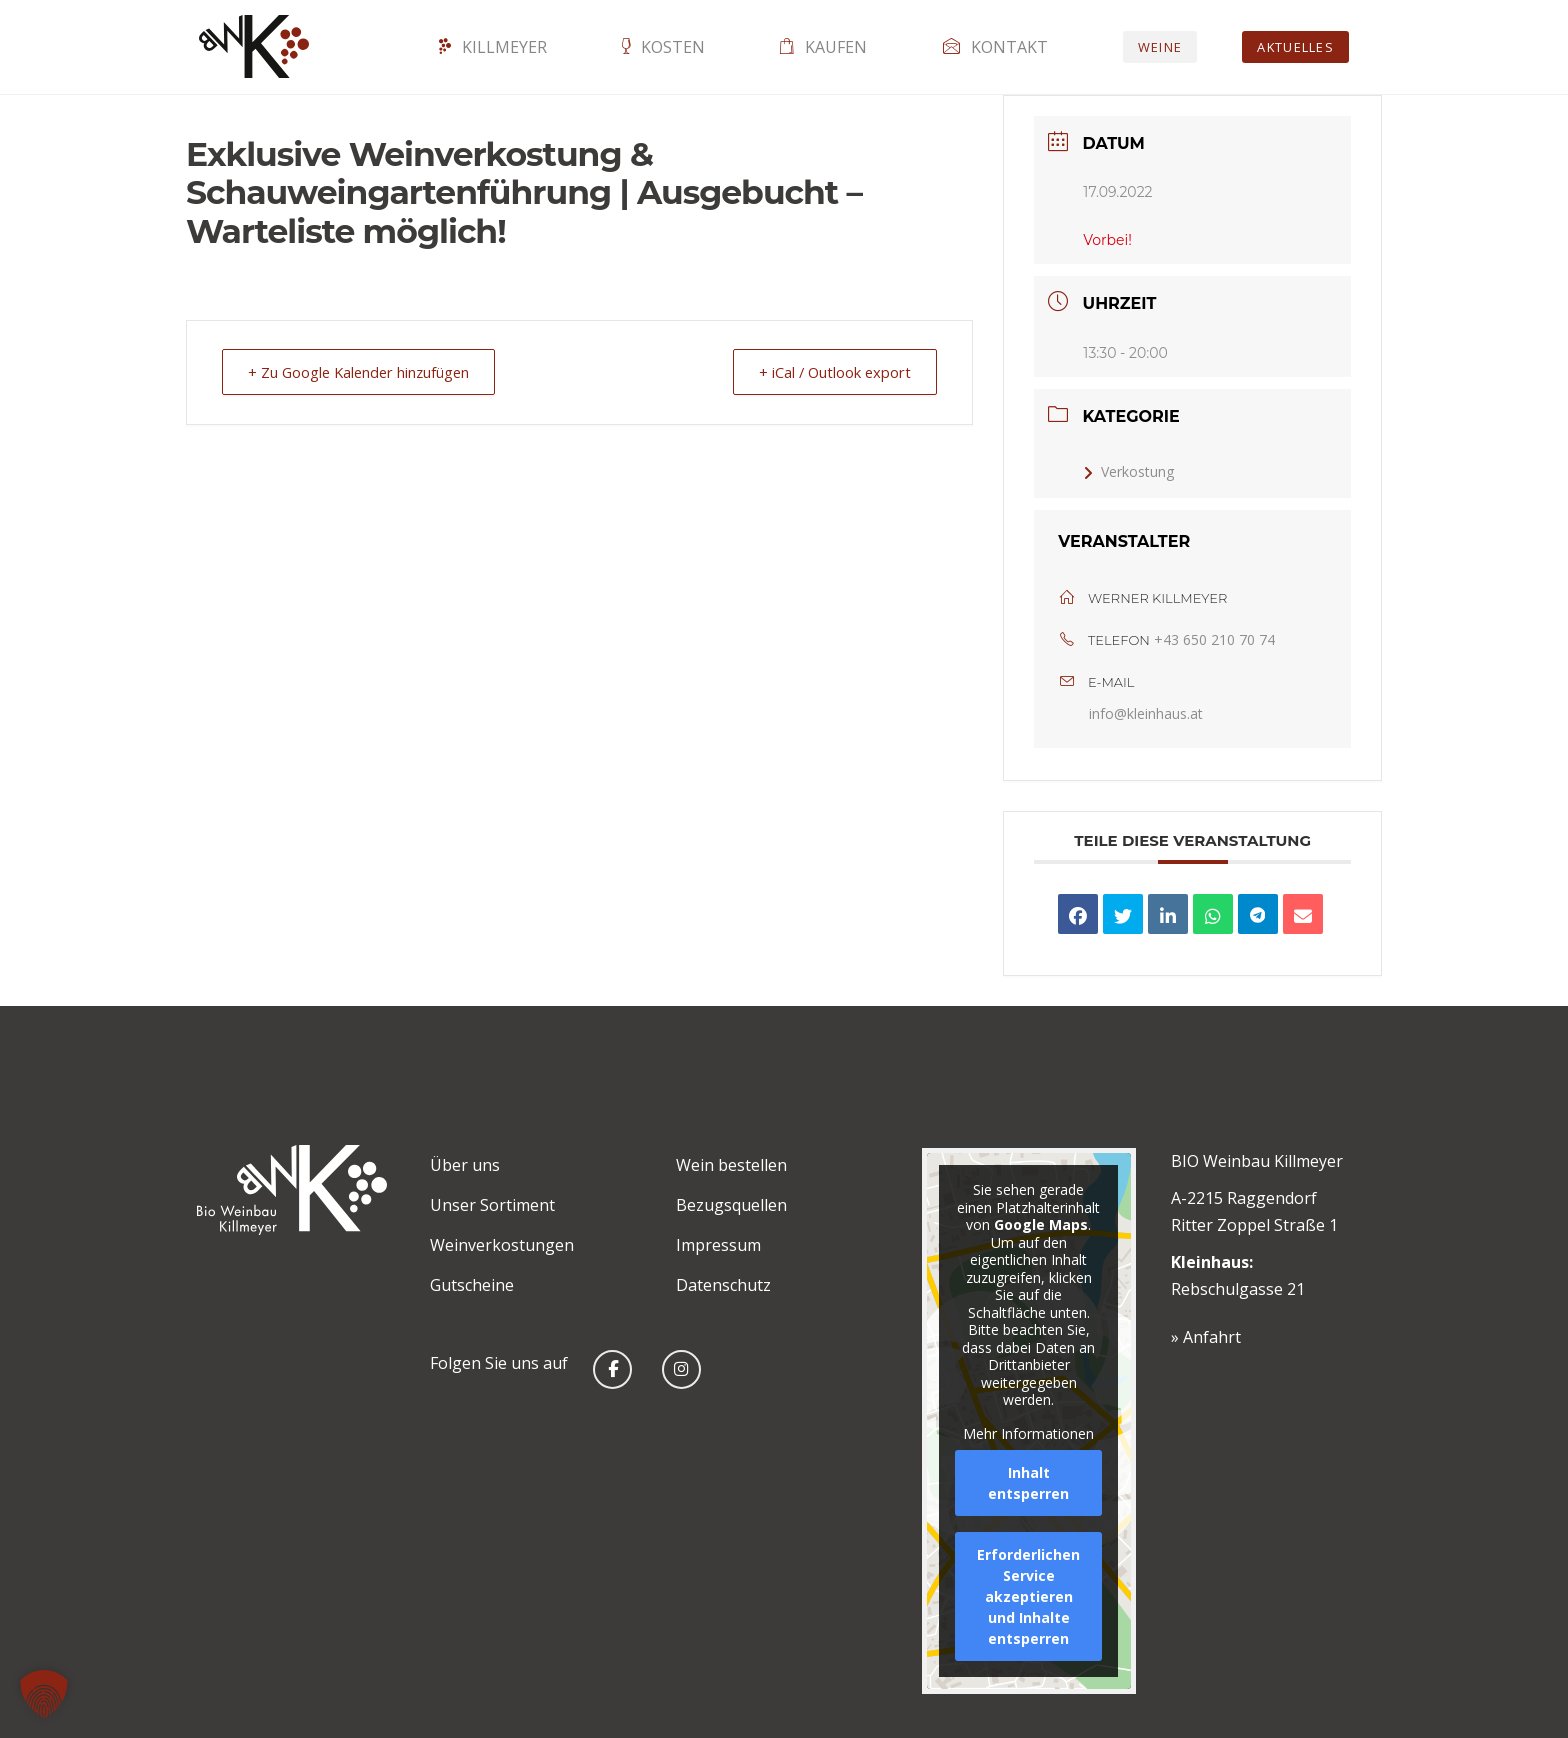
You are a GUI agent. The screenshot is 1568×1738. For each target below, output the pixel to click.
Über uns (465, 1165)
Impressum (718, 1245)
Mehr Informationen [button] (1028, 1433)
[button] (44, 1694)
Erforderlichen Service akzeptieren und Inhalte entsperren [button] (1028, 1596)
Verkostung (1128, 471)
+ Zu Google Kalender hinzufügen (365, 372)
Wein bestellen (731, 1165)
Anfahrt (1212, 1337)
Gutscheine (472, 1285)
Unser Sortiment (492, 1205)
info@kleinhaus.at (1146, 713)
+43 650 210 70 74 (1214, 639)
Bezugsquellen (731, 1205)
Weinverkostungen (502, 1245)
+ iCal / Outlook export (830, 372)
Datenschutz (723, 1285)
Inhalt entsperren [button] (1028, 1483)
